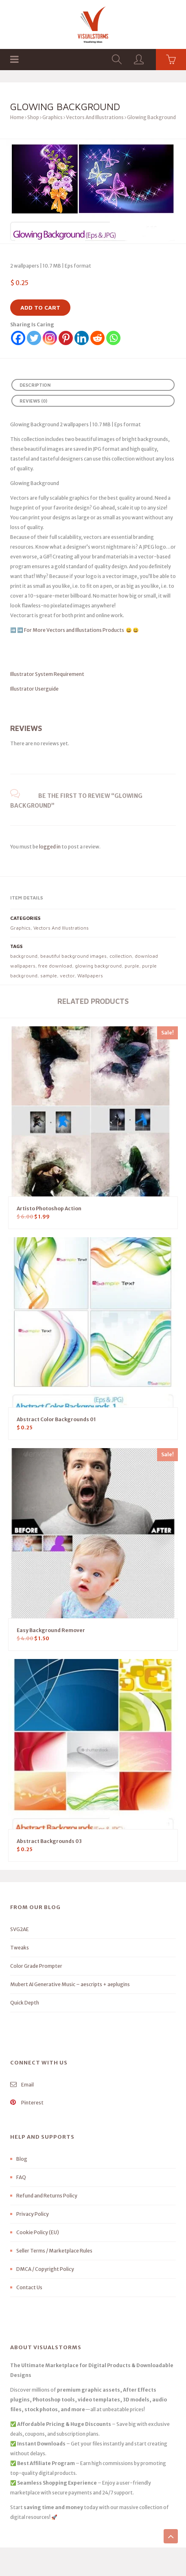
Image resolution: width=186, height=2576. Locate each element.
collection (120, 956)
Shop (33, 117)
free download (55, 966)
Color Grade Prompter (36, 1966)
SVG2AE (19, 1929)
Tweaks (19, 1948)
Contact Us (29, 2287)
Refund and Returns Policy (46, 2196)
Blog (21, 2159)
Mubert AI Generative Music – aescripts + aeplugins (70, 1984)
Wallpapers (90, 975)
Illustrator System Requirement (47, 674)
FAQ (21, 2177)
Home (17, 117)
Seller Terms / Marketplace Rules (54, 2251)
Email (22, 2085)
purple (132, 966)
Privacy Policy (32, 2214)
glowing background (98, 966)
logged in (50, 847)
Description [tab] (35, 385)
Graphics (52, 117)
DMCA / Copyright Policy (45, 2269)
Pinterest (27, 2103)
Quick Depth (24, 2003)
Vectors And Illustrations (95, 117)
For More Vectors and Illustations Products (74, 630)
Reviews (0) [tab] (33, 400)
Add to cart (40, 307)
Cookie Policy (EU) (37, 2232)
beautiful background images (73, 956)
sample (48, 975)
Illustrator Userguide (34, 689)
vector (67, 975)
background (23, 956)
